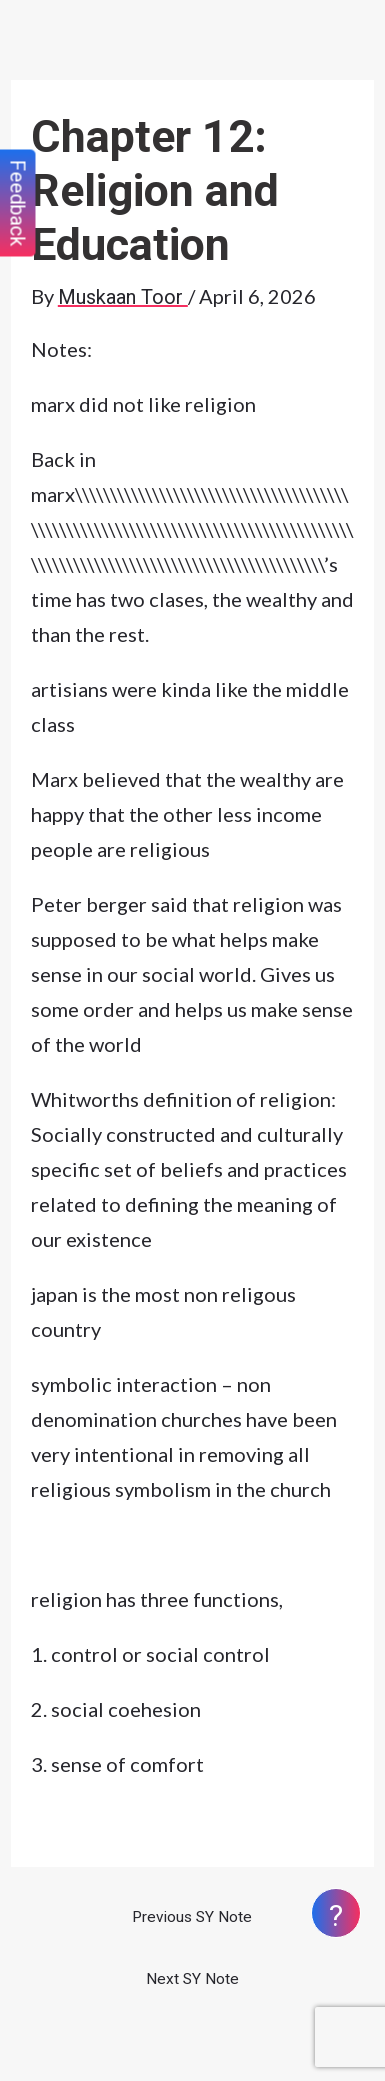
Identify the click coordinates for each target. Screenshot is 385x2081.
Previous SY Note (192, 1917)
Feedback (18, 203)
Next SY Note (192, 1979)
